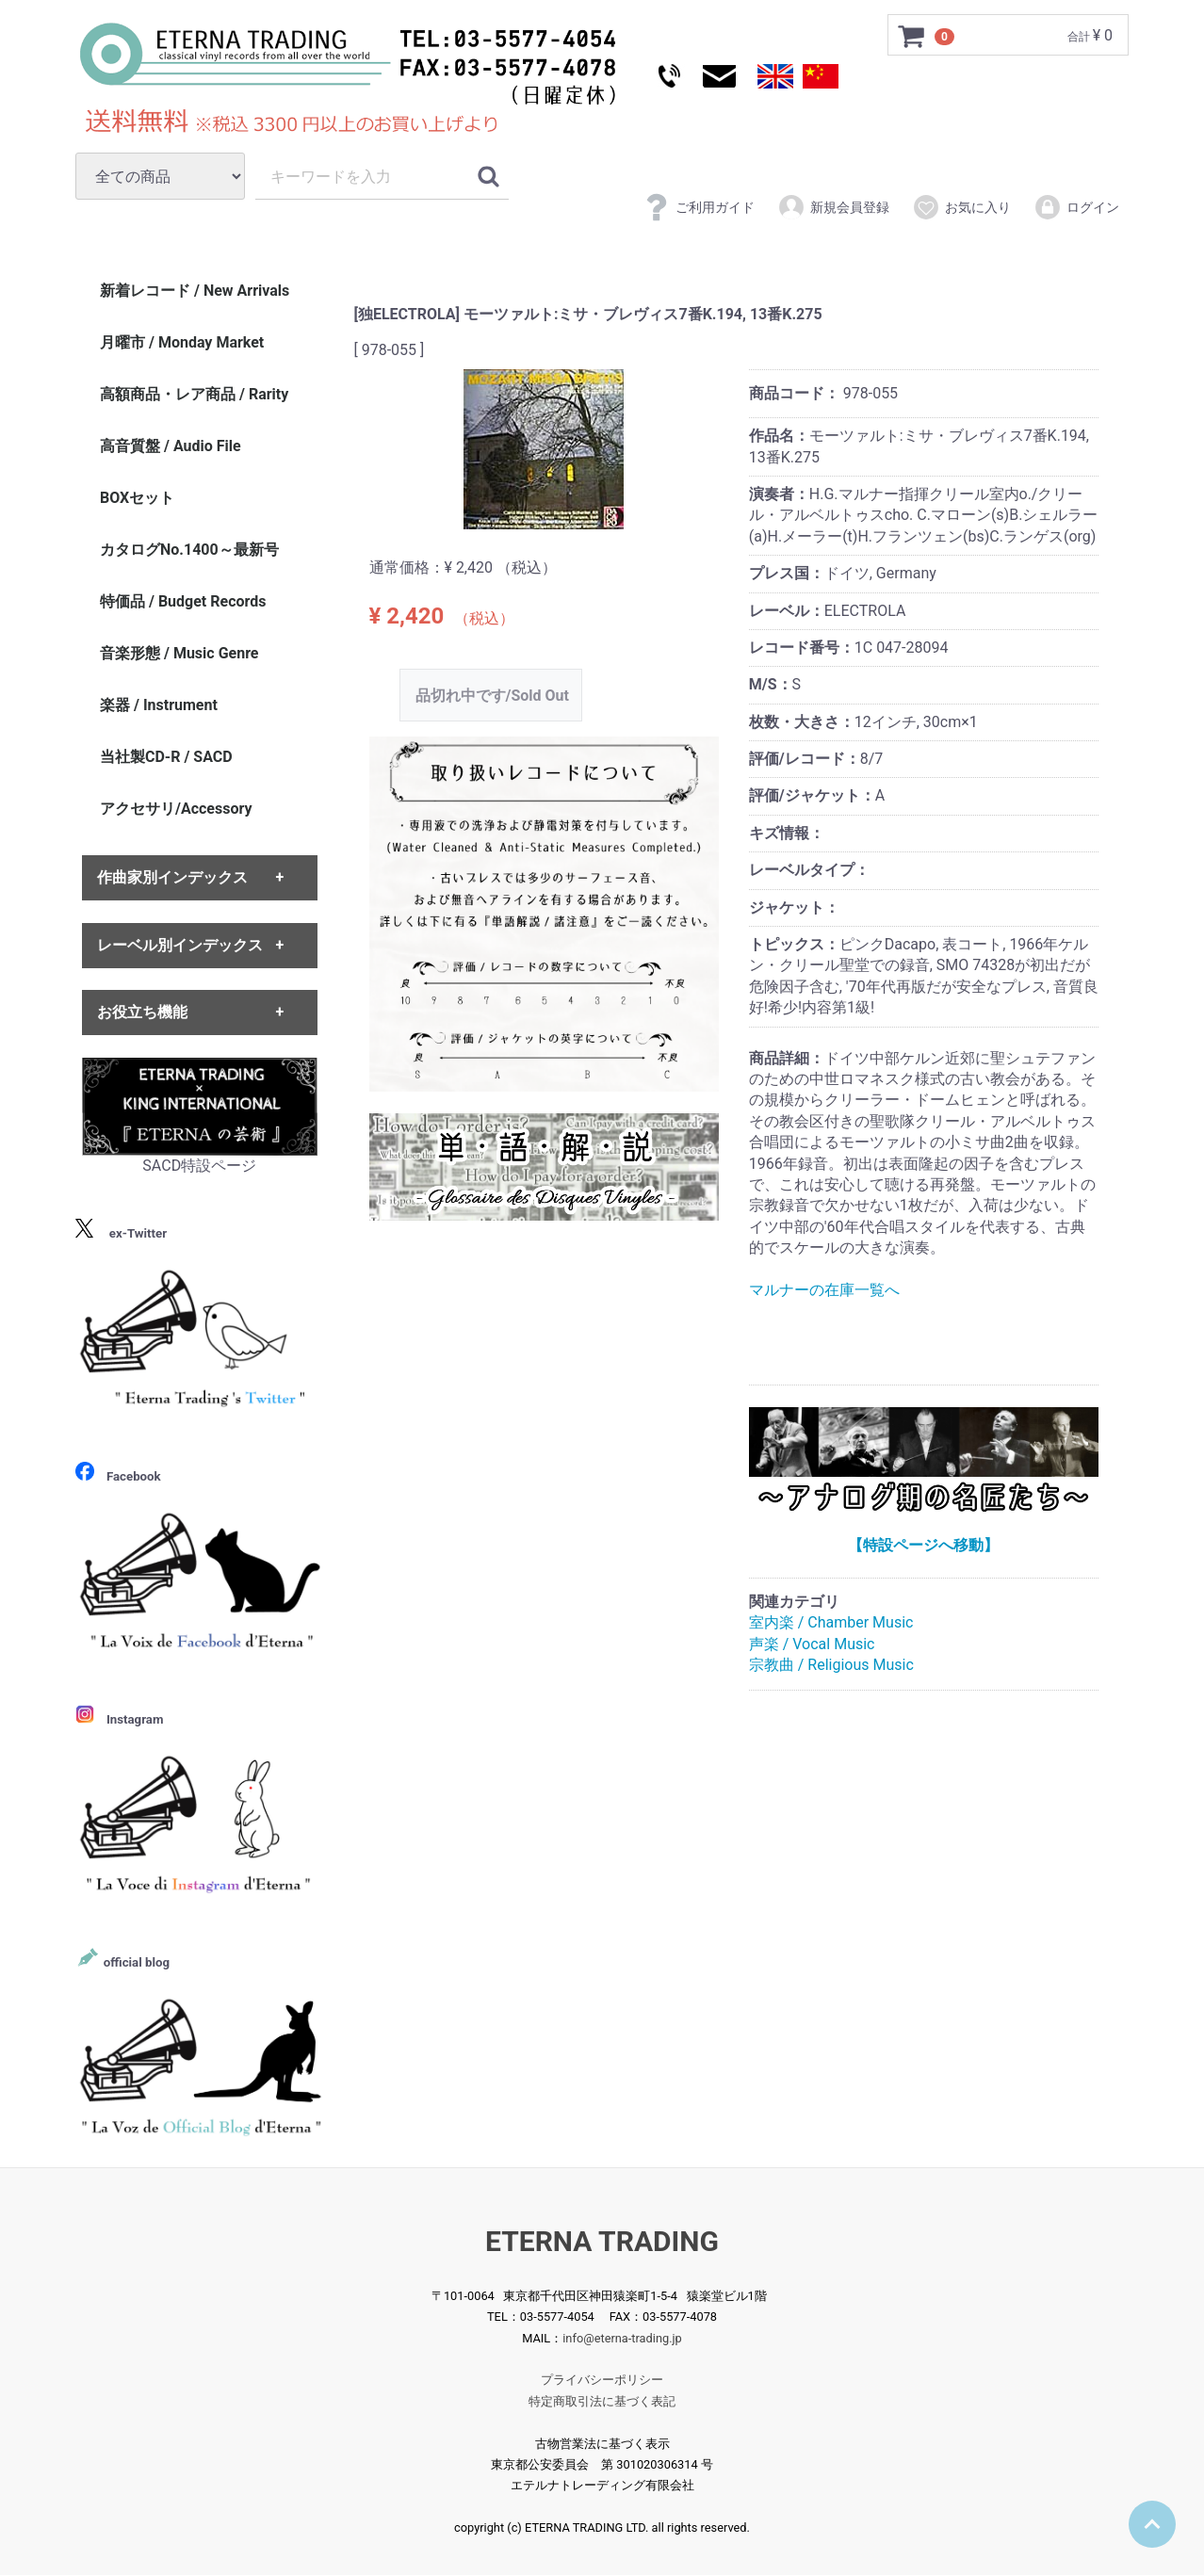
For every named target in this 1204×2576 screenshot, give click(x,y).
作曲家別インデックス (172, 878)
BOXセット (137, 498)
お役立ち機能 (142, 1012)
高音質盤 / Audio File (170, 446)
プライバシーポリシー (602, 2380)
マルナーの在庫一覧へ (824, 1290)
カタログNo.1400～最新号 (189, 550)
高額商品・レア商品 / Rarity (194, 394)
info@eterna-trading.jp (622, 2338)
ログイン (1076, 207)
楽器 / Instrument (159, 705)
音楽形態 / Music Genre (179, 653)
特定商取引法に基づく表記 (602, 2401)
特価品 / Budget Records (183, 601)
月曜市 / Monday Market (182, 342)
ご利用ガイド (699, 207)
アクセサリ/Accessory (176, 809)
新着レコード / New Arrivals (194, 291)
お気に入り (961, 207)
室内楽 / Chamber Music (831, 1623)
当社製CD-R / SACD (166, 757)
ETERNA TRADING (602, 2241)
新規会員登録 (833, 207)
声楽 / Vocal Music (812, 1644)
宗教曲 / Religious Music (831, 1665)
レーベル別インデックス (180, 945)
